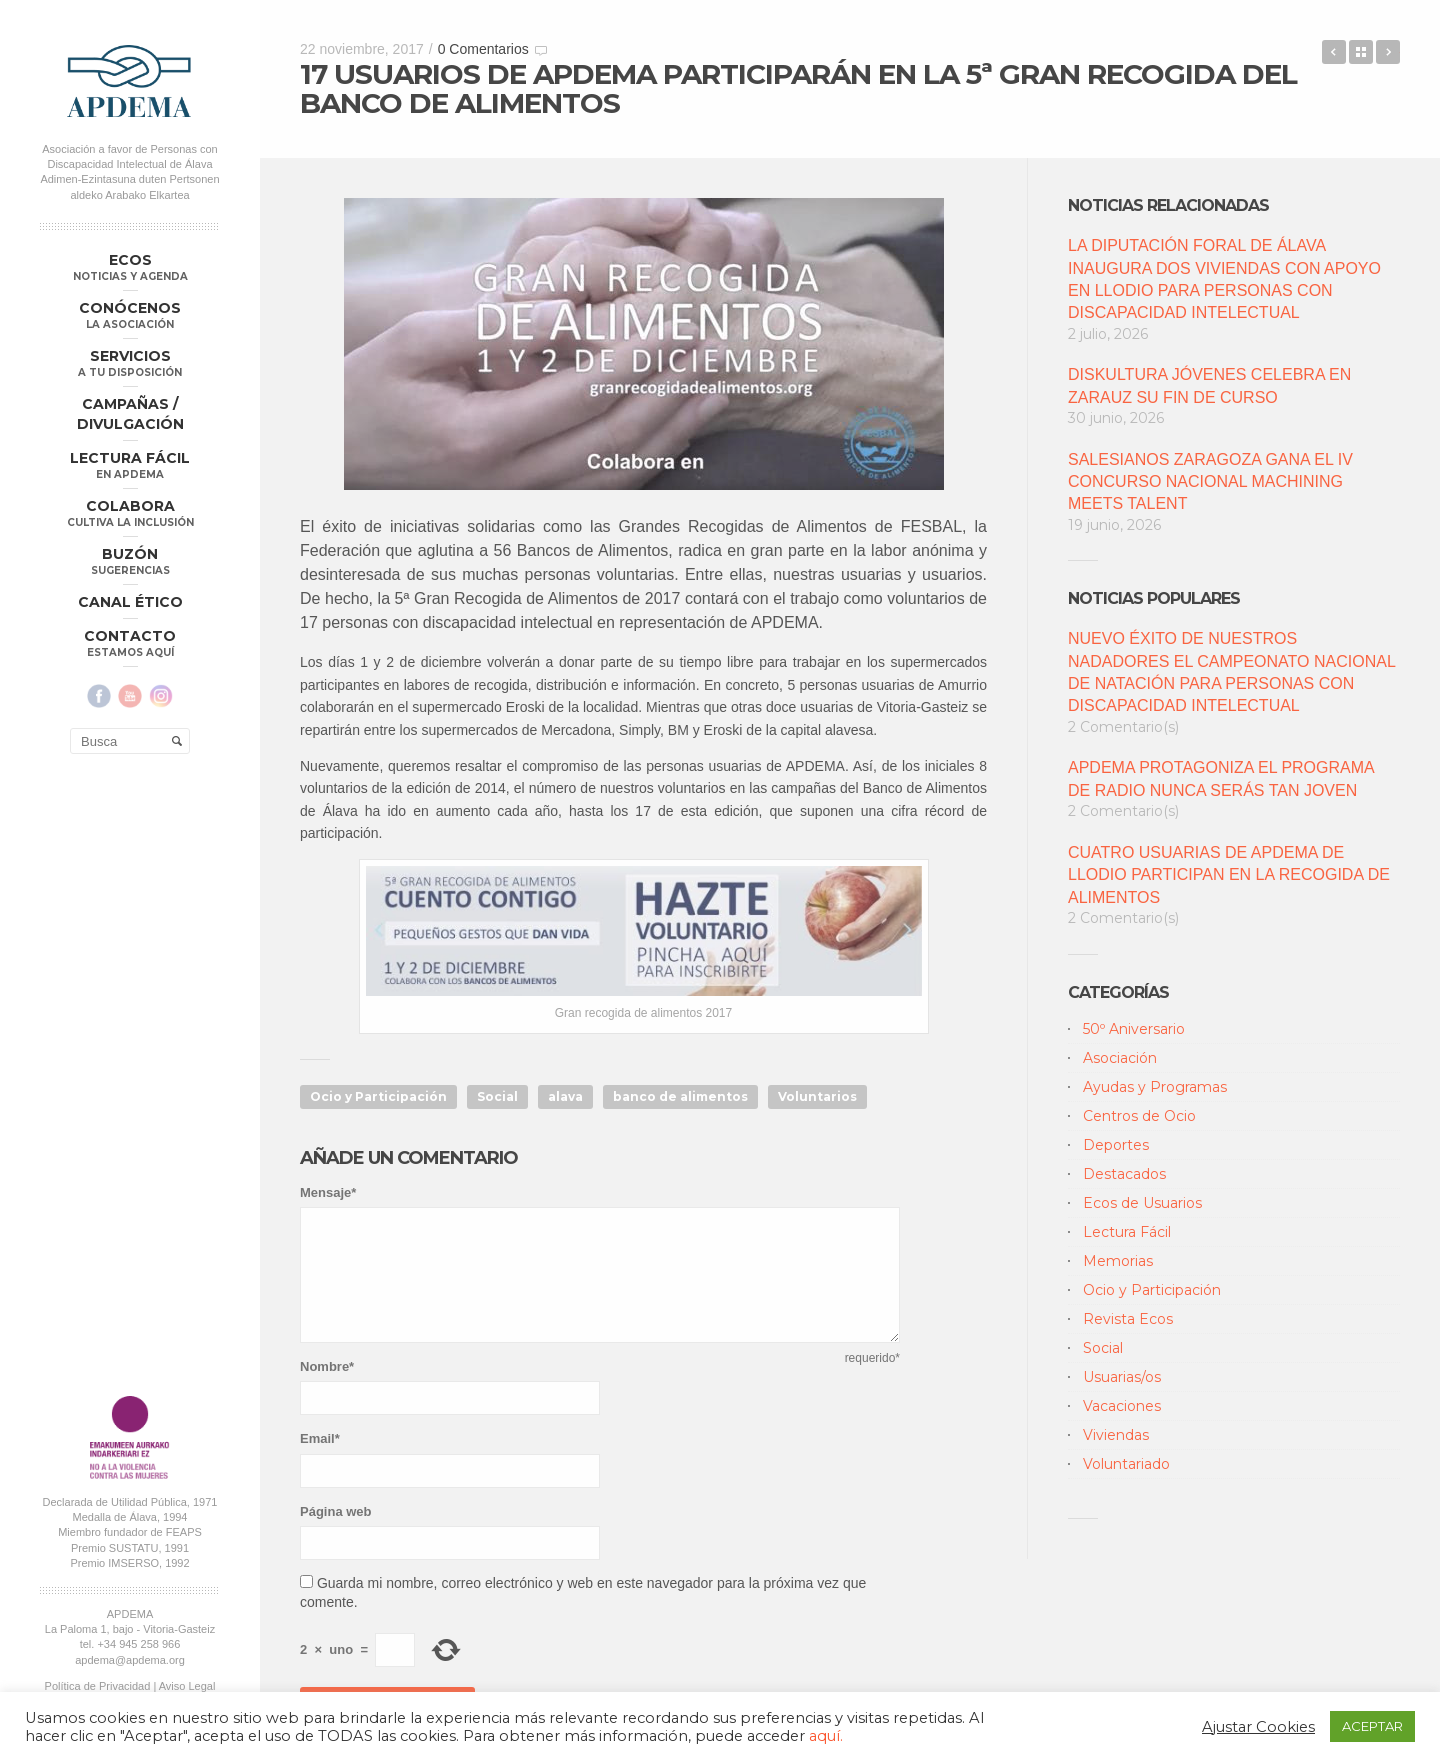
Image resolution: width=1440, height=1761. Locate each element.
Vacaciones (1122, 1406)
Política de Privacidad (98, 1071)
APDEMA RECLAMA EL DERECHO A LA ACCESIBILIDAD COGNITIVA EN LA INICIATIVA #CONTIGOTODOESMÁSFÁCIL (1334, 52)
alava (565, 1096)
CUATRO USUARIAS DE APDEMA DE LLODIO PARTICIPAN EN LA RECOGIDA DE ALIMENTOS (1229, 875)
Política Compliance (129, 1086)
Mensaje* (328, 1192)
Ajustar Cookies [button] (1258, 1727)
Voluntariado (1126, 1464)
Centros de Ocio (1139, 1116)
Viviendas (1116, 1435)
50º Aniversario (1134, 1029)
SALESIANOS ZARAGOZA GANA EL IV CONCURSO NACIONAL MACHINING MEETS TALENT (1210, 482)
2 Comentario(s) (1123, 727)
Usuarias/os (1122, 1377)
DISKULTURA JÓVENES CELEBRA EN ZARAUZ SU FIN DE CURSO (1209, 385)
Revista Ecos (1128, 1319)
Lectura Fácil (1127, 1232)
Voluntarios (817, 1096)
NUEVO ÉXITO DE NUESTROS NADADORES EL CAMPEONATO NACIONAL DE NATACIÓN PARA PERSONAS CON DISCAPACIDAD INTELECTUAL (1231, 672)
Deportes (1116, 1145)
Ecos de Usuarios (1142, 1203)
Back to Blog (1361, 52)
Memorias (1118, 1261)
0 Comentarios (483, 49)
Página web (336, 1511)
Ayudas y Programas (1155, 1087)
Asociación (1120, 1058)
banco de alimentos (680, 1096)
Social (497, 1096)
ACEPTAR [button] (1372, 1726)
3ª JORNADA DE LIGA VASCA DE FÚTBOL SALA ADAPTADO (1388, 52)
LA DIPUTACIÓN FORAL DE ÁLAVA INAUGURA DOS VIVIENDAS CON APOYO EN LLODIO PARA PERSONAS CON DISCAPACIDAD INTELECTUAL (1224, 279)
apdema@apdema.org (130, 1044)
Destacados (1124, 1174)
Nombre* (327, 1366)
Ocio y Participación (378, 1096)
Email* (320, 1438)
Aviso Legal (187, 1071)
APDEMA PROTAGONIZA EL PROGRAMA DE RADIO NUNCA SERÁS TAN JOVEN (1221, 778)
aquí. (826, 1736)
